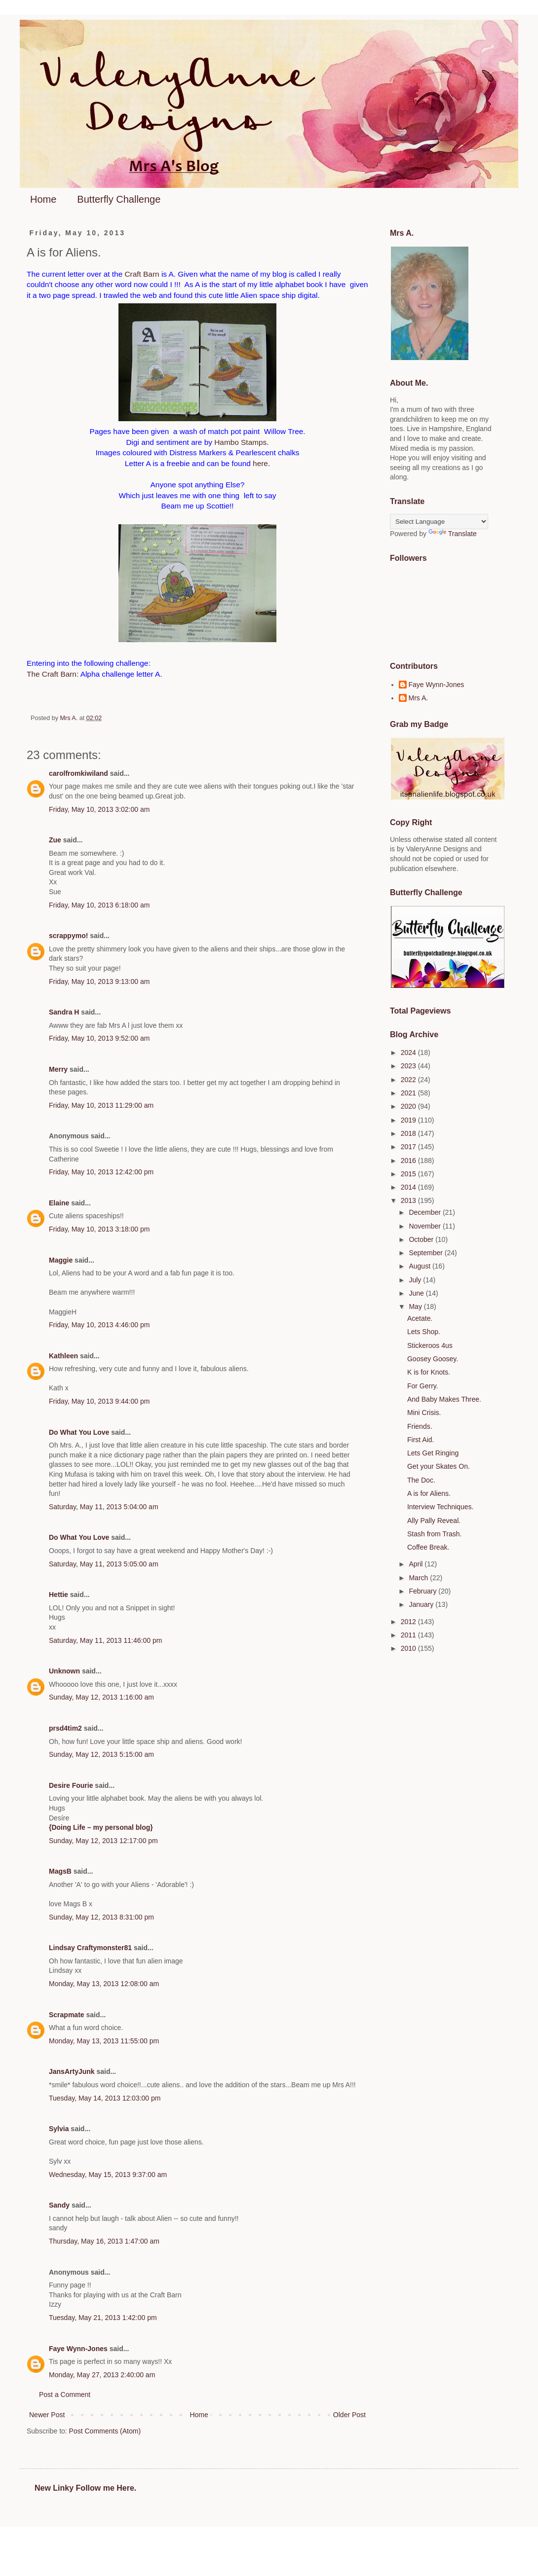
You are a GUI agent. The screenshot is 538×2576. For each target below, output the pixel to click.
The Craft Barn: (52, 674)
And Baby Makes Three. (444, 1399)
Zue (55, 840)
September (426, 1253)
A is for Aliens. (429, 1493)
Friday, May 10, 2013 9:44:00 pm (99, 1401)
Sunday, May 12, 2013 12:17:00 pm (103, 1841)
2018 (409, 1133)
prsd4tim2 (65, 1728)
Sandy (59, 2205)
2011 (409, 1635)
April (416, 1564)
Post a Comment (64, 2394)
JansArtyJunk (72, 2071)
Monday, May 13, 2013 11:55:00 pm (104, 2041)
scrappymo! (68, 936)
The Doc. (421, 1480)
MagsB (60, 1871)
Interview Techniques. (440, 1507)
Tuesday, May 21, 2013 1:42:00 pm (103, 2318)
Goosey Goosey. (432, 1359)
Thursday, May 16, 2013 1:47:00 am (104, 2241)
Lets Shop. (423, 1332)
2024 (409, 1052)
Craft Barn (141, 274)
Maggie (61, 1260)
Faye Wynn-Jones (78, 2349)
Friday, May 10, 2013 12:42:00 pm (101, 1172)
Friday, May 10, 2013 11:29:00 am (101, 1105)
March (419, 1578)
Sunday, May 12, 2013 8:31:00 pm (101, 1917)
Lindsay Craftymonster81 (90, 1948)
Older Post (349, 2415)
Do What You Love (79, 1432)
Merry (58, 1069)
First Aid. (420, 1440)
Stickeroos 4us (430, 1345)
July (416, 1280)
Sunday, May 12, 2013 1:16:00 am (101, 1697)
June (417, 1293)
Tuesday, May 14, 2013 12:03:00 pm (104, 2098)
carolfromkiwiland (78, 773)
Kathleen (63, 1356)
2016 (409, 1160)
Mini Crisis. (424, 1412)
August (420, 1266)
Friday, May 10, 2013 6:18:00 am (99, 905)
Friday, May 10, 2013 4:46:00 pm (99, 1325)
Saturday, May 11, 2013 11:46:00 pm (105, 1640)
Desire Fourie (71, 1785)
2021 (409, 1093)
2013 (409, 1200)
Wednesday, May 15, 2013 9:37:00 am (108, 2174)
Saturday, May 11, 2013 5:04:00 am (103, 1507)
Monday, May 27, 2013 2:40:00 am (102, 2375)
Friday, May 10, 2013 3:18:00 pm (99, 1229)
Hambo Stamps (240, 442)
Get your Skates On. (438, 1466)
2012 (409, 1622)
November (425, 1226)
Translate (452, 534)
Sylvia (59, 2129)
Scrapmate (66, 2015)
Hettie (58, 1594)
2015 (409, 1174)
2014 (409, 1187)
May (416, 1306)
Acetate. (419, 1318)
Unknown (64, 1671)
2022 (409, 1080)
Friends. (419, 1426)
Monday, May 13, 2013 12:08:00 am (104, 1984)
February (423, 1591)
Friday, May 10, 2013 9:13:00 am (99, 981)
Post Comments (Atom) (105, 2431)
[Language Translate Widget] (439, 521)
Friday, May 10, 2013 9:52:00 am (99, 1038)
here (259, 463)
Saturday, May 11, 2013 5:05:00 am (103, 1564)
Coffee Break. (428, 1547)
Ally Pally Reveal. (434, 1520)
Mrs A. (418, 698)
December (425, 1212)
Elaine (59, 1203)
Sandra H (64, 1012)
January (422, 1604)
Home (43, 199)
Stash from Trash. (434, 1534)
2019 (409, 1120)
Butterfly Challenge (118, 199)
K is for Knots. (428, 1372)
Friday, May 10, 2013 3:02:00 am (99, 809)
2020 (409, 1106)
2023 (409, 1066)
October (422, 1239)
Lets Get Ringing (433, 1453)
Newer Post (47, 2415)
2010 (409, 1648)
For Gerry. (422, 1386)
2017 (409, 1147)
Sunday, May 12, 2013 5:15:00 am (101, 1754)
